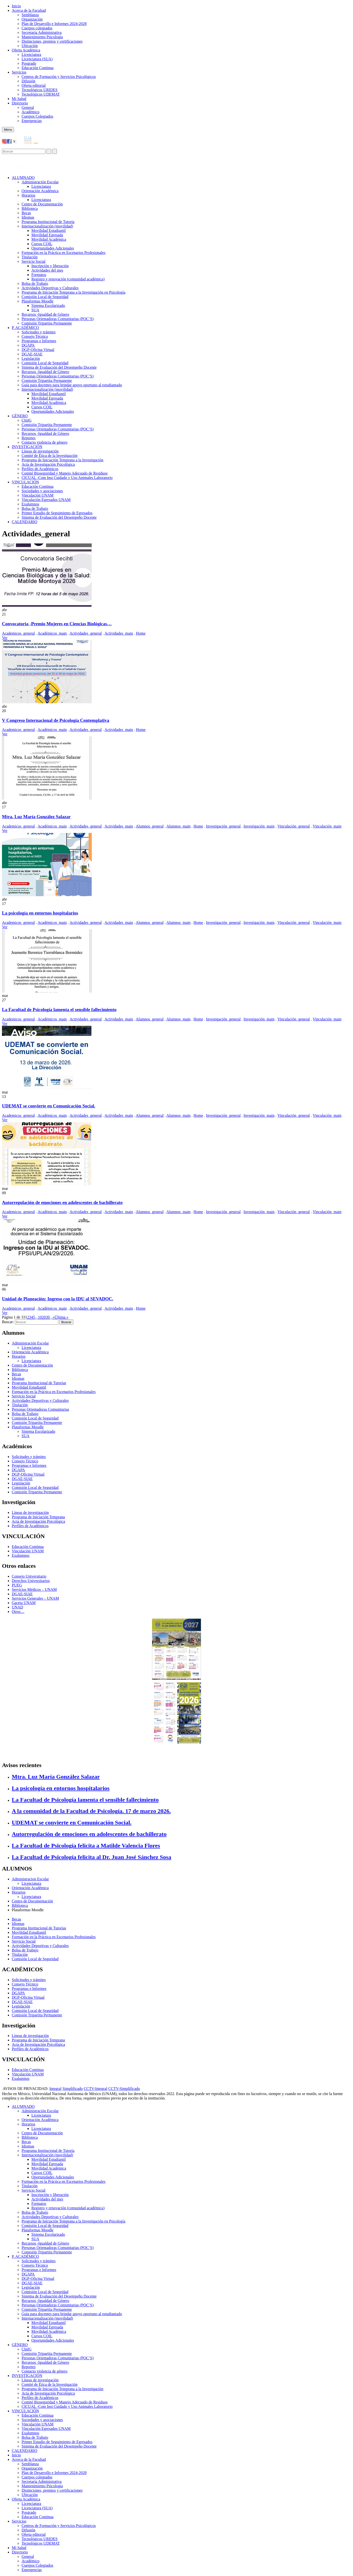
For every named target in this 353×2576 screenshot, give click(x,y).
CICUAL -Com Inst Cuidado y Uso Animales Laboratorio (67, 478)
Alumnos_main (178, 826)
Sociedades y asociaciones (42, 491)
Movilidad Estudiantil (48, 230)
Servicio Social (33, 261)
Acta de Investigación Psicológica (48, 464)
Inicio (16, 6)
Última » (61, 1317)
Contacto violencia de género (44, 442)
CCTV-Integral (95, 2088)
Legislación (31, 358)
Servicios (19, 72)
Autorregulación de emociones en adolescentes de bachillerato (62, 1202)
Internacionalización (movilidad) (47, 226)
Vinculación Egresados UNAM (46, 500)
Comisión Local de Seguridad (45, 297)
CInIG (27, 420)
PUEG (17, 1585)
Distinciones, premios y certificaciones (52, 41)
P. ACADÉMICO (25, 328)
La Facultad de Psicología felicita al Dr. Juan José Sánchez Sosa (91, 1857)
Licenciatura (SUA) (37, 59)
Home (141, 633)
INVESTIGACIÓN (27, 447)
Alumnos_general (150, 826)
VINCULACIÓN (25, 482)
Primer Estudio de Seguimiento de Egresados (57, 513)
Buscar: (8, 1322)
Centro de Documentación (42, 204)
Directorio (20, 103)
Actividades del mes (47, 270)
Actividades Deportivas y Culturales (50, 288)
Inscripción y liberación (50, 266)
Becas (26, 213)
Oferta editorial (34, 85)
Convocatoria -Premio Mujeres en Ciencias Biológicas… (57, 623)
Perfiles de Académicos (40, 469)
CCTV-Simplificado (124, 2088)
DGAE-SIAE (32, 354)
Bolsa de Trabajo (35, 283)
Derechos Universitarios (31, 1581)
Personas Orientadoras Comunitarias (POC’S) (58, 319)
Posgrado (29, 63)
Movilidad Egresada (47, 235)
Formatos (38, 275)
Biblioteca (30, 208)
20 (44, 1317)
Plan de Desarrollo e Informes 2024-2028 (54, 24)
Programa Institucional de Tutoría (48, 222)
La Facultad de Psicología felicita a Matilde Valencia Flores (86, 1845)
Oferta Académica (26, 50)
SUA (35, 310)
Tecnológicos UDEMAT (41, 94)
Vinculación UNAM (37, 495)
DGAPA (28, 345)
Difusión (28, 81)
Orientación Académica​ (40, 191)
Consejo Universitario (29, 1576)
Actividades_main (118, 633)
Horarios (28, 195)
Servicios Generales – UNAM (35, 1598)
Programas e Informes (39, 341)
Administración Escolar (40, 182)
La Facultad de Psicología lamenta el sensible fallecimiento (59, 1009)
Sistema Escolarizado (48, 305)
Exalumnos (30, 504)
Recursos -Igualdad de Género (45, 314)
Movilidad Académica (48, 239)
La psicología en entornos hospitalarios (40, 913)
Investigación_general (223, 826)
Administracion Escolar (30, 1879)
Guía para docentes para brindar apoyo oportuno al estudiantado (72, 385)
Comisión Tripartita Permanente (47, 323)
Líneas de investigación (40, 451)
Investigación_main (259, 826)
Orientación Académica (30, 1352)
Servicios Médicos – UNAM (34, 1589)
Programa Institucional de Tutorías (39, 1383)
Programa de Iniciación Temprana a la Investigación (62, 460)
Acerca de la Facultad (29, 10)
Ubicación (30, 46)
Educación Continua (37, 68)
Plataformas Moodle (37, 301)
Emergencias (32, 121)
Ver (4, 638)
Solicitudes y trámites (39, 332)
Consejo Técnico (35, 336)
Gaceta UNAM (24, 1603)
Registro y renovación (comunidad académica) (68, 279)
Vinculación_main (327, 826)
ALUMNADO (23, 178)
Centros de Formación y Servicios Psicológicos (59, 77)
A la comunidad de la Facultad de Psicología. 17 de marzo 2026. (91, 1811)
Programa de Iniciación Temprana (38, 1517)
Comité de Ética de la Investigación (49, 455)
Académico (30, 112)
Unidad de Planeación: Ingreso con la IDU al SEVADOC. (57, 1298)
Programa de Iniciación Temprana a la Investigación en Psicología (73, 292)
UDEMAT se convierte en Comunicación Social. (48, 1105)
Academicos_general (18, 633)
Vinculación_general (293, 826)
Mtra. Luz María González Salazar (36, 816)
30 (48, 1317)
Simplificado (73, 2088)
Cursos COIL (41, 244)
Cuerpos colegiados (37, 28)
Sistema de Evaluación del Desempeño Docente (59, 367)
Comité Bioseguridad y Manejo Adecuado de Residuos (65, 473)
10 (40, 1317)
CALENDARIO (24, 522)
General (28, 107)
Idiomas (28, 217)
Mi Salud (19, 99)
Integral (55, 2088)
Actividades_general (85, 633)
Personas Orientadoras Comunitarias (40, 1409)
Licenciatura (31, 54)
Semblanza (30, 15)
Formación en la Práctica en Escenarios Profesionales (63, 253)
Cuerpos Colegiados (37, 116)
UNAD (17, 1607)
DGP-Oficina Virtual (38, 350)
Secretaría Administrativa (42, 32)
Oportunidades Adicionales (52, 248)
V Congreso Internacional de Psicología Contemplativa (55, 720)
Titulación (30, 257)
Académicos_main (52, 633)
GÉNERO (20, 416)
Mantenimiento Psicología (42, 37)
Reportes (29, 438)
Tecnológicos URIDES (40, 90)
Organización (32, 19)
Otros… (18, 1611)
